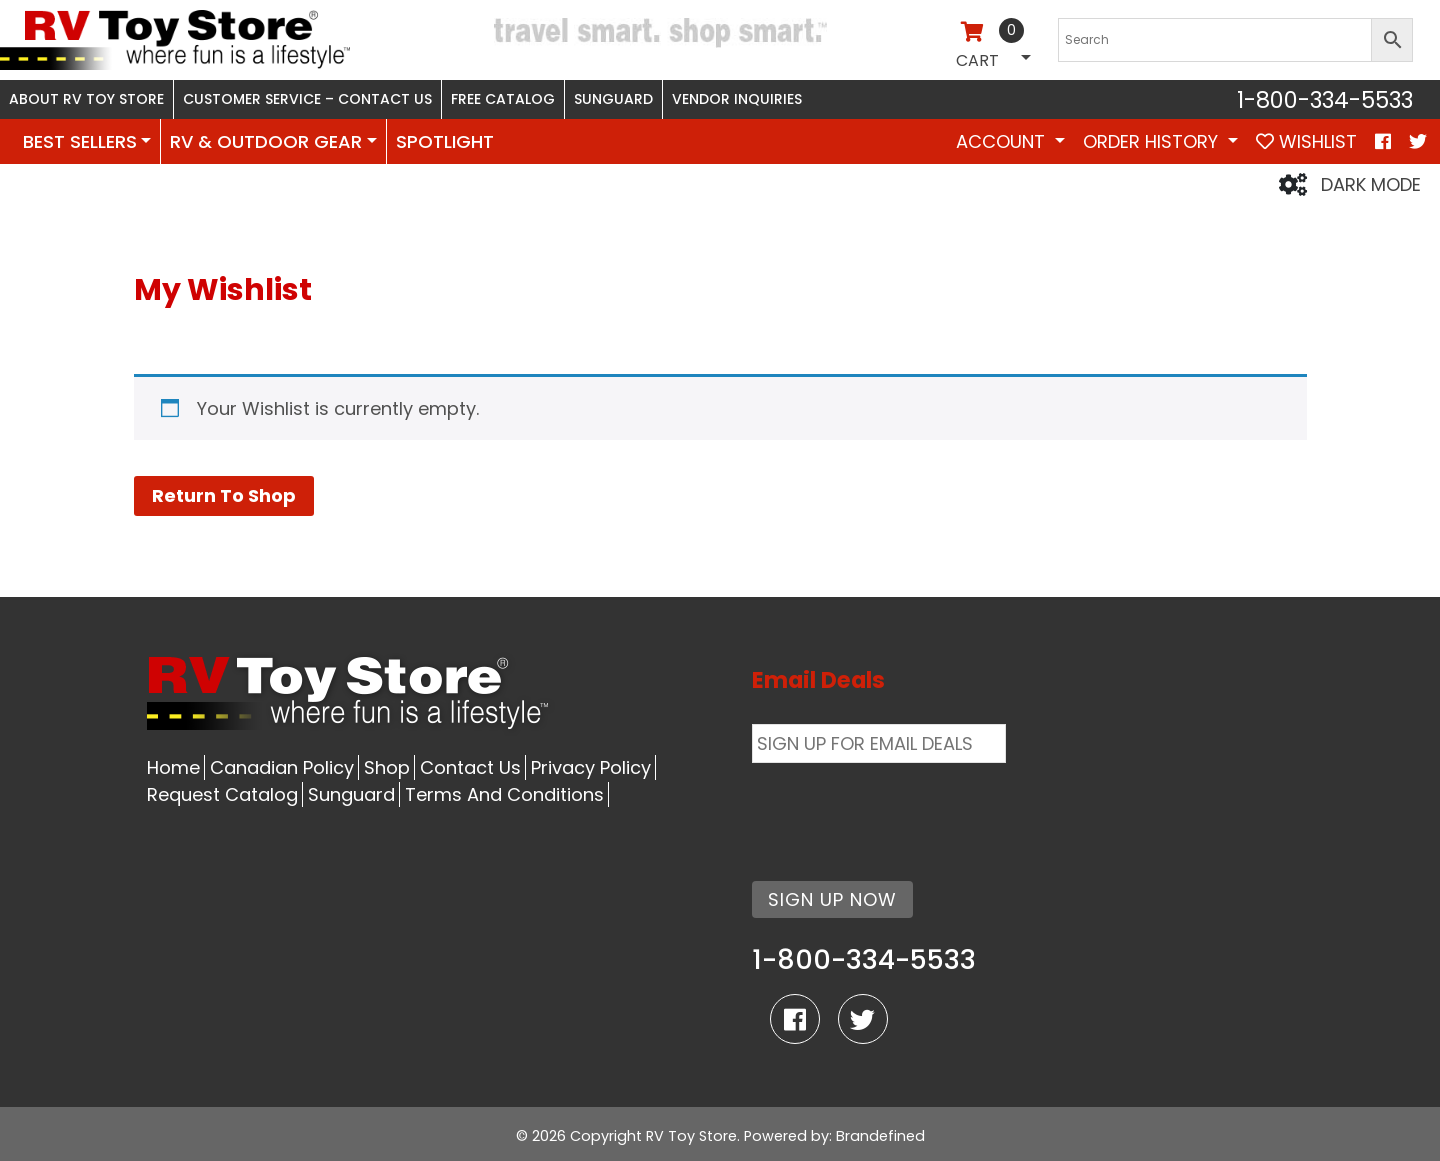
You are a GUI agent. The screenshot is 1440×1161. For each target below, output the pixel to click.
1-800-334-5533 (1325, 100)
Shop (387, 767)
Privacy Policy (591, 767)
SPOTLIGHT (445, 141)
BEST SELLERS (80, 141)
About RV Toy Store (86, 99)
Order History (1153, 141)
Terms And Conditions (504, 794)
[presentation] (904, 810)
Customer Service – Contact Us (307, 99)
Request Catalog (222, 794)
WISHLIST (1306, 141)
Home (173, 767)
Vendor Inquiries (737, 99)
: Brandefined (877, 1136)
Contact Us (470, 767)
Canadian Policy (282, 767)
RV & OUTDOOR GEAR (266, 141)
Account (1003, 141)
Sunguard (613, 99)
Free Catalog (503, 99)
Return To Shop (224, 495)
